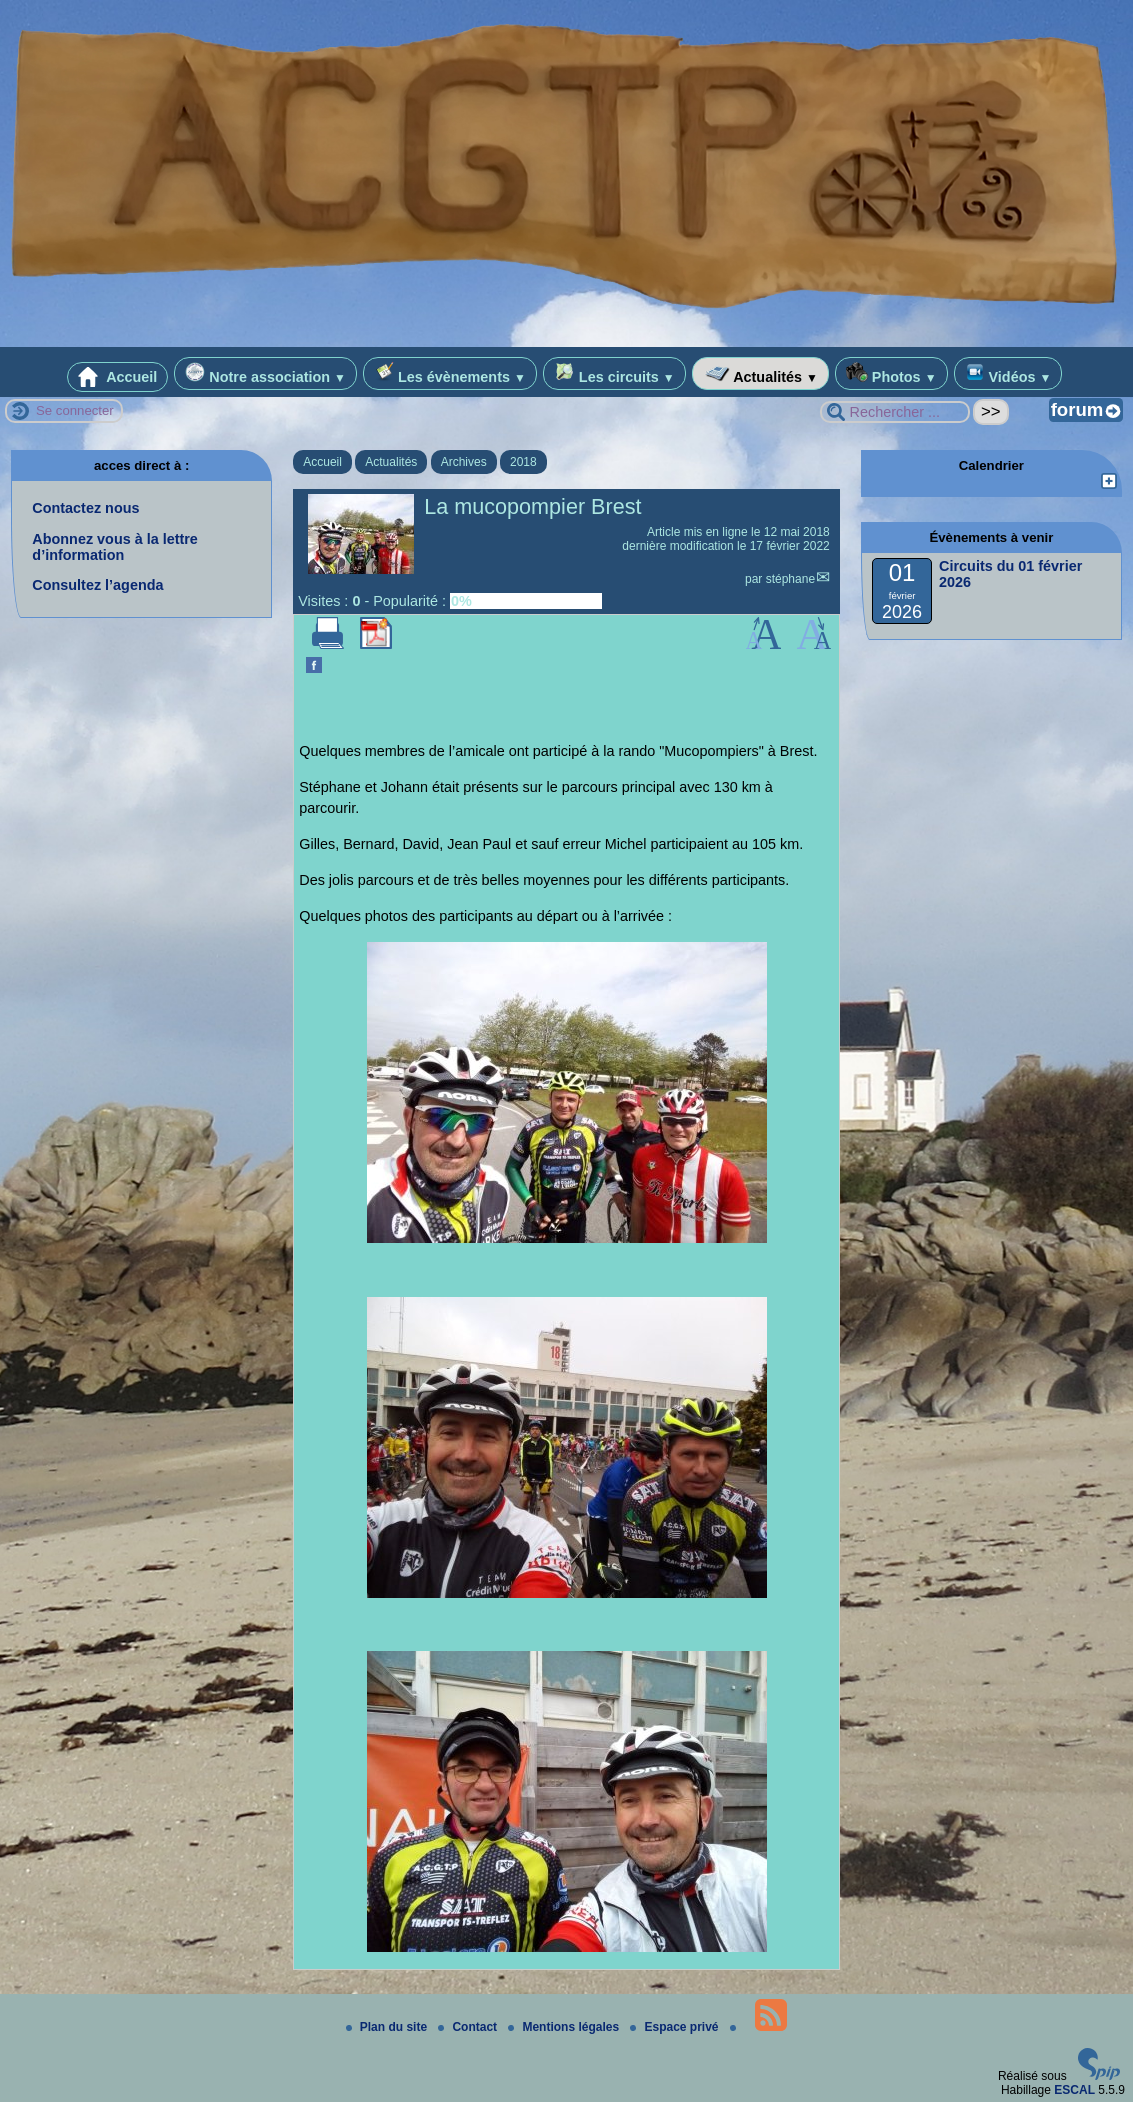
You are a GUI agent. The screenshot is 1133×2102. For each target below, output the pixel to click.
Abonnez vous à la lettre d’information (115, 547)
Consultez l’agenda (97, 585)
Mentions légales (565, 2027)
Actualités (760, 373)
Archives (464, 462)
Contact (469, 2027)
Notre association (265, 373)
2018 (523, 462)
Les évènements (450, 373)
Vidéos (1008, 373)
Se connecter (75, 410)
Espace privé (675, 2027)
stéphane (790, 579)
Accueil (118, 377)
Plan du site (388, 2027)
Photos (891, 373)
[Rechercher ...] (895, 412)
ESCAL (1074, 2090)
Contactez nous (85, 508)
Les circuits (614, 373)
